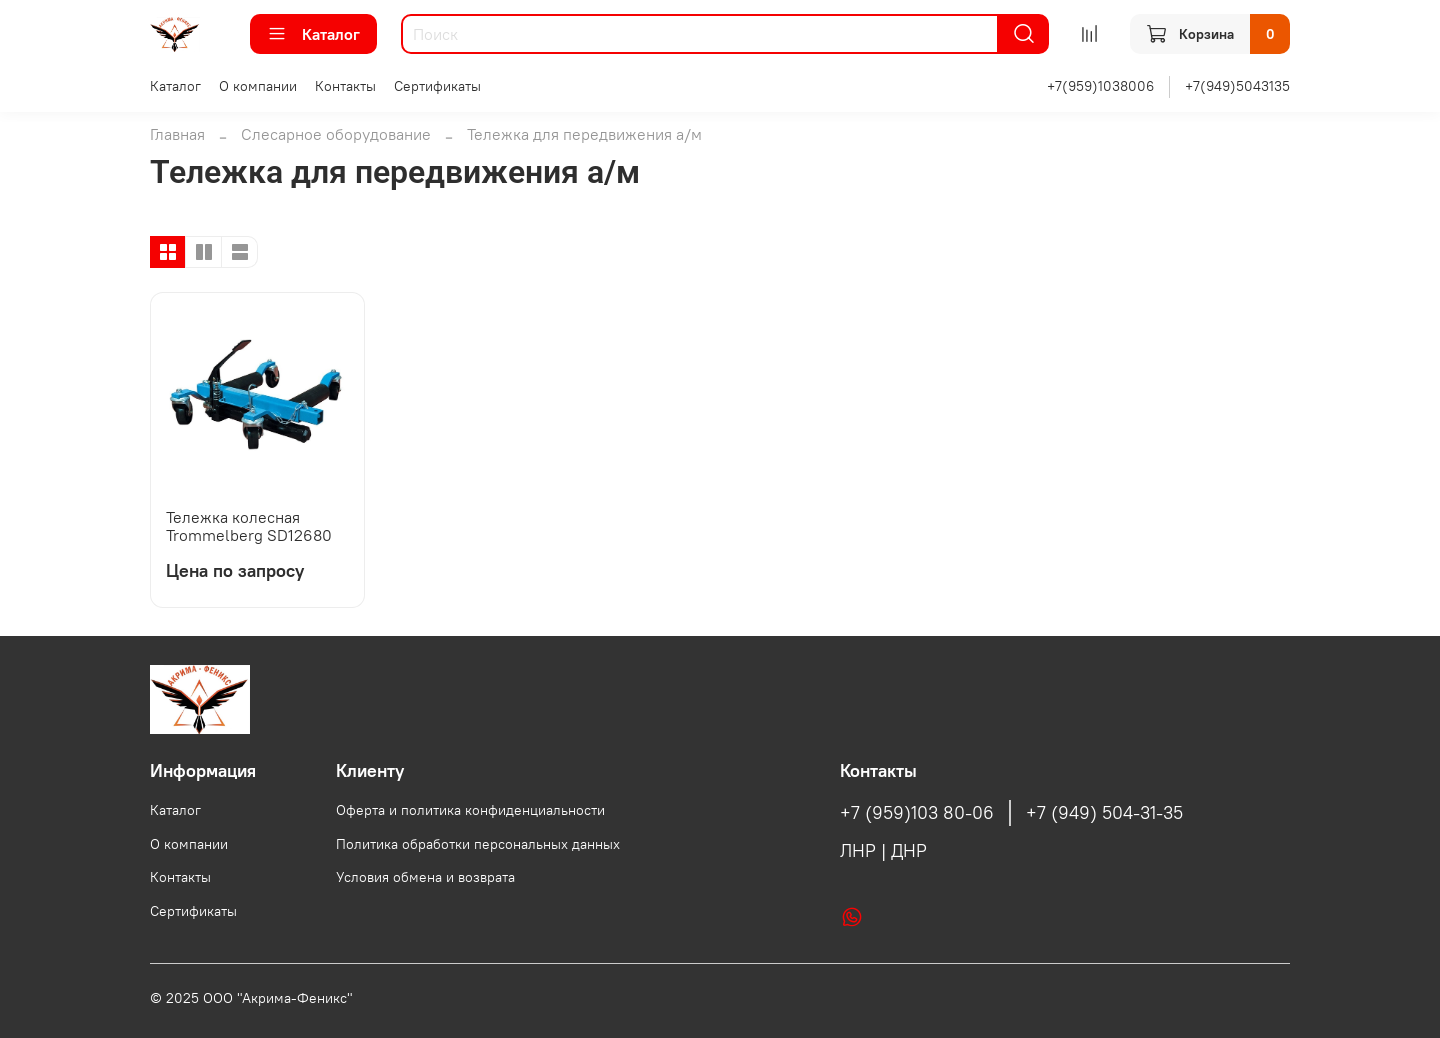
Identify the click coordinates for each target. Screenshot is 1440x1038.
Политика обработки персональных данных (478, 844)
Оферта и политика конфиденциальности (470, 810)
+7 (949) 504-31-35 (1104, 813)
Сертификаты (437, 86)
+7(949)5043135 (1237, 86)
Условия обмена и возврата (425, 877)
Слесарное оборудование (336, 134)
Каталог (313, 34)
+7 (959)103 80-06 (917, 813)
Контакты (345, 86)
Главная (177, 134)
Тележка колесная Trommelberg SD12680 (249, 526)
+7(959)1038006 (1100, 86)
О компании (258, 86)
